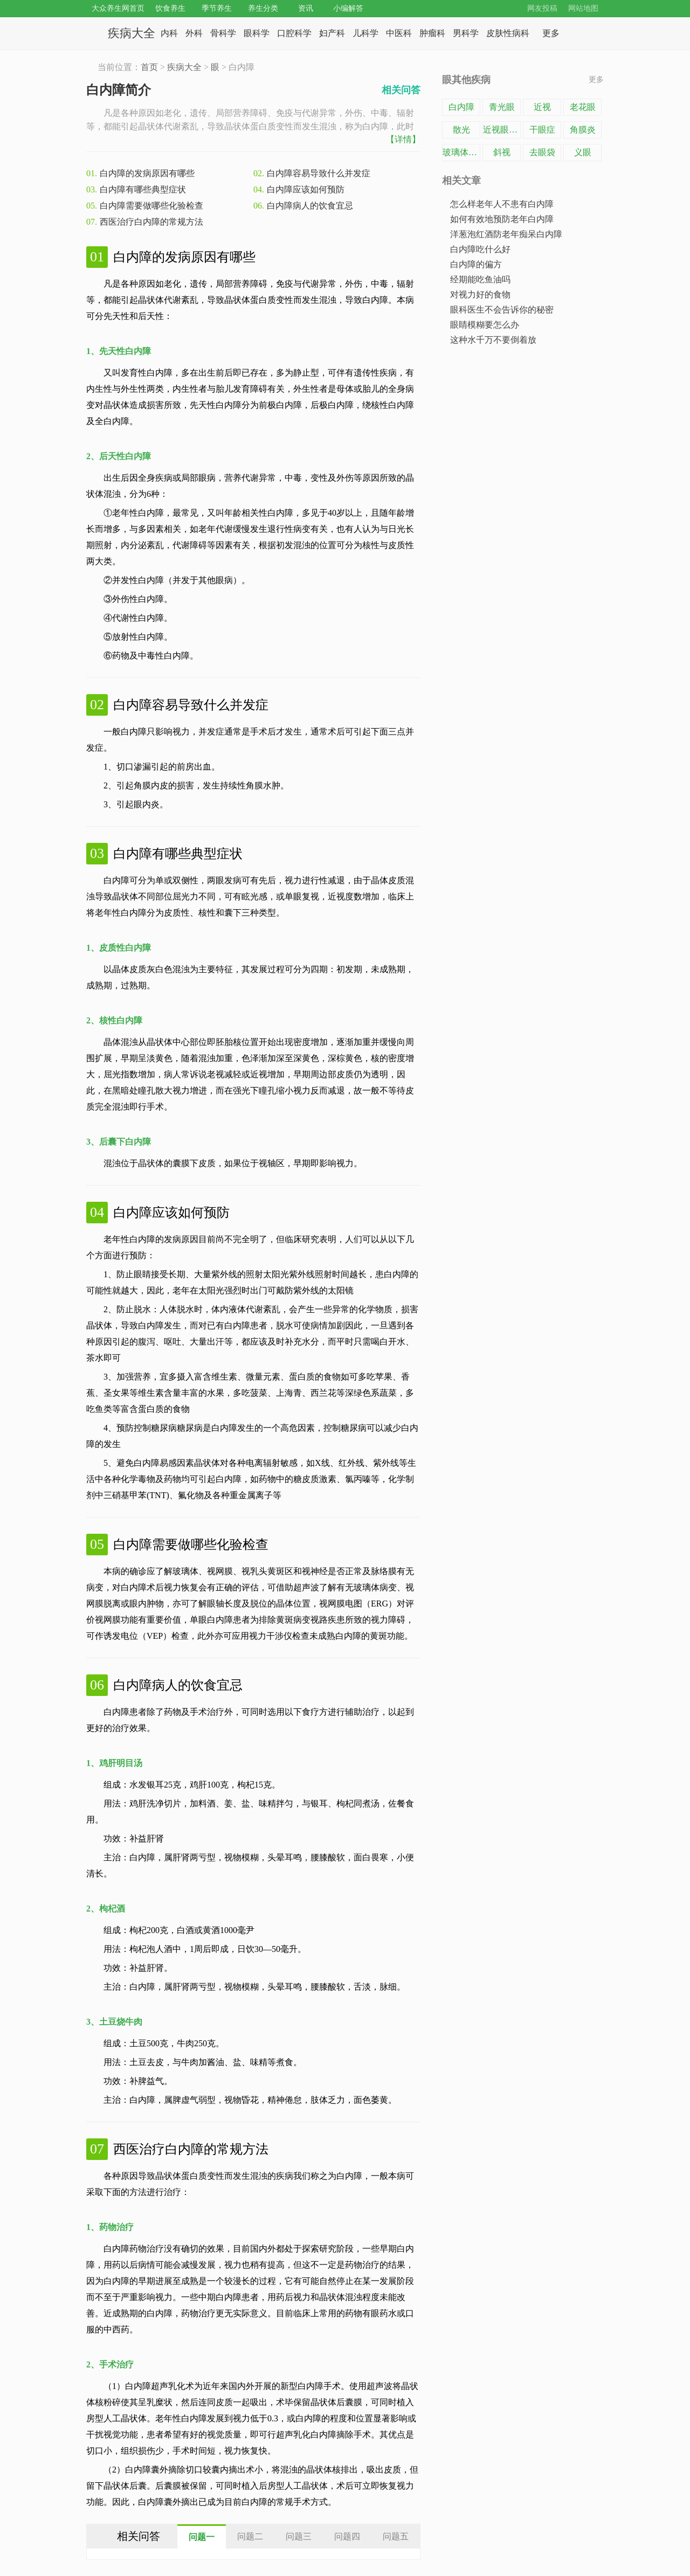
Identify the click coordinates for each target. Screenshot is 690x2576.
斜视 (501, 152)
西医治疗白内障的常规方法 (151, 221)
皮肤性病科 (507, 33)
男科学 (466, 33)
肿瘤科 (432, 33)
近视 (542, 107)
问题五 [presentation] (396, 2536)
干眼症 (542, 129)
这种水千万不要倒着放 (493, 339)
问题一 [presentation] (202, 2537)
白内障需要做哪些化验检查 (151, 205)
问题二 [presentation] (250, 2536)
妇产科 (332, 33)
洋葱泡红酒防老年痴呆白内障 (506, 234)
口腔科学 (294, 33)
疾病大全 (131, 33)
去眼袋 (542, 152)
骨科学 (223, 33)
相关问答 (401, 90)
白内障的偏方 (476, 264)
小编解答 (348, 8)
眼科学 (257, 33)
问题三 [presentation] (299, 2536)
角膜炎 (583, 129)
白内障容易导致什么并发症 (318, 173)
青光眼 (502, 107)
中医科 (399, 33)
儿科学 (365, 33)
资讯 (305, 8)
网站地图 (583, 8)
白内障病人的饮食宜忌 (310, 205)
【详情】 (403, 139)
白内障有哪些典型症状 (143, 189)
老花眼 (583, 107)
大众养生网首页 (118, 8)
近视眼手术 (502, 129)
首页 (149, 67)
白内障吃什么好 (480, 249)
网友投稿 (542, 8)
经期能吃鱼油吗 (480, 279)
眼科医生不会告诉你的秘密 (502, 309)
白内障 (461, 107)
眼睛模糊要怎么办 (484, 324)
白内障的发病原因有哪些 (147, 173)
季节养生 (217, 8)
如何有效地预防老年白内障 (502, 219)
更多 (596, 79)
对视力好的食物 (480, 294)
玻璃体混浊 (461, 152)
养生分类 (263, 8)
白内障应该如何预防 (305, 189)
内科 (169, 33)
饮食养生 (170, 8)
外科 (194, 33)
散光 (461, 129)
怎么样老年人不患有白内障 (502, 204)
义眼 (582, 152)
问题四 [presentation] (347, 2536)
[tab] (201, 2536)
